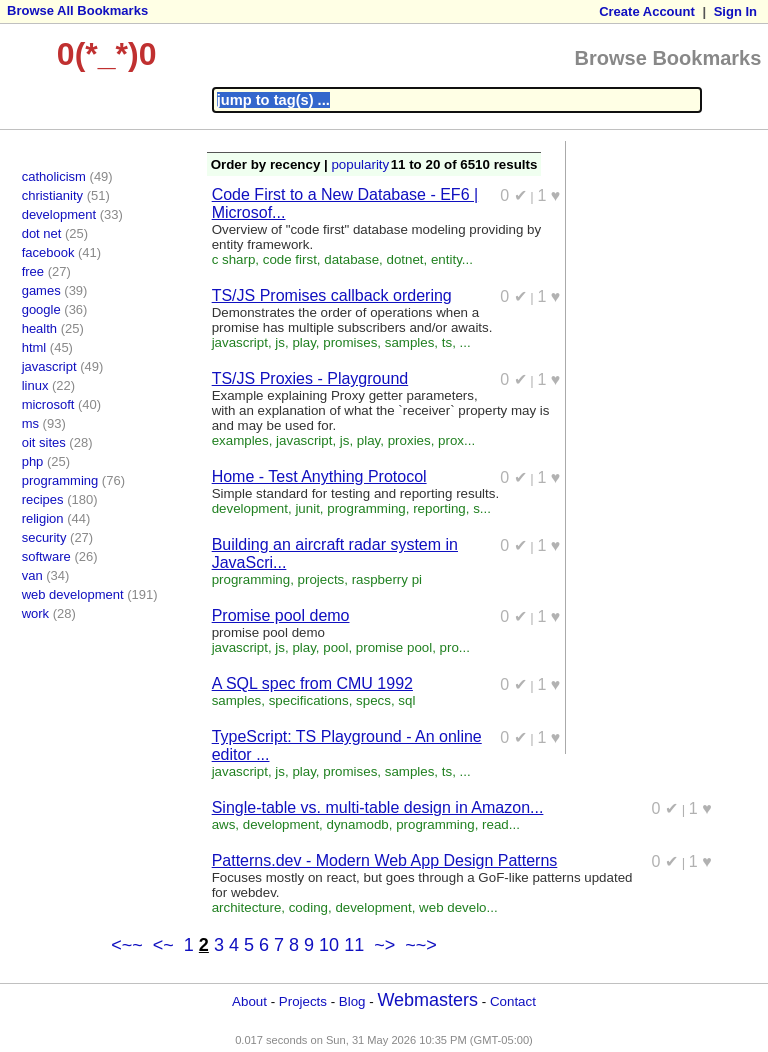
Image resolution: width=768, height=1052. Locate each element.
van (32, 575)
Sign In (735, 11)
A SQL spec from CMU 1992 (312, 683)
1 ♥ (549, 195)
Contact (513, 1001)
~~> (421, 945)
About (249, 1001)
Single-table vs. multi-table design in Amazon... (378, 807)
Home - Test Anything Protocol (319, 476)
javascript (49, 366)
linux (35, 385)
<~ (163, 945)
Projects (303, 1001)
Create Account (647, 11)
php (33, 461)
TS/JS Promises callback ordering (332, 295)
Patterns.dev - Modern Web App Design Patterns (385, 860)
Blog (352, 1001)
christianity (52, 195)
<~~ (127, 945)
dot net (42, 233)
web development (73, 594)
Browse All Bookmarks (77, 10)
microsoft (48, 404)
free (33, 271)
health (39, 328)
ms (30, 423)
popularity (360, 164)
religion (43, 518)
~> (384, 945)
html (34, 347)
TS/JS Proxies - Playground (310, 378)
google (41, 309)
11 (354, 945)
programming (60, 480)
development (59, 214)
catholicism (54, 176)
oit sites (44, 442)
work (35, 613)
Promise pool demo (281, 615)
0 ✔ (513, 195)
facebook (48, 252)
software (46, 556)
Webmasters (427, 1000)
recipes (43, 499)
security (44, 537)
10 (329, 945)
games (41, 290)
